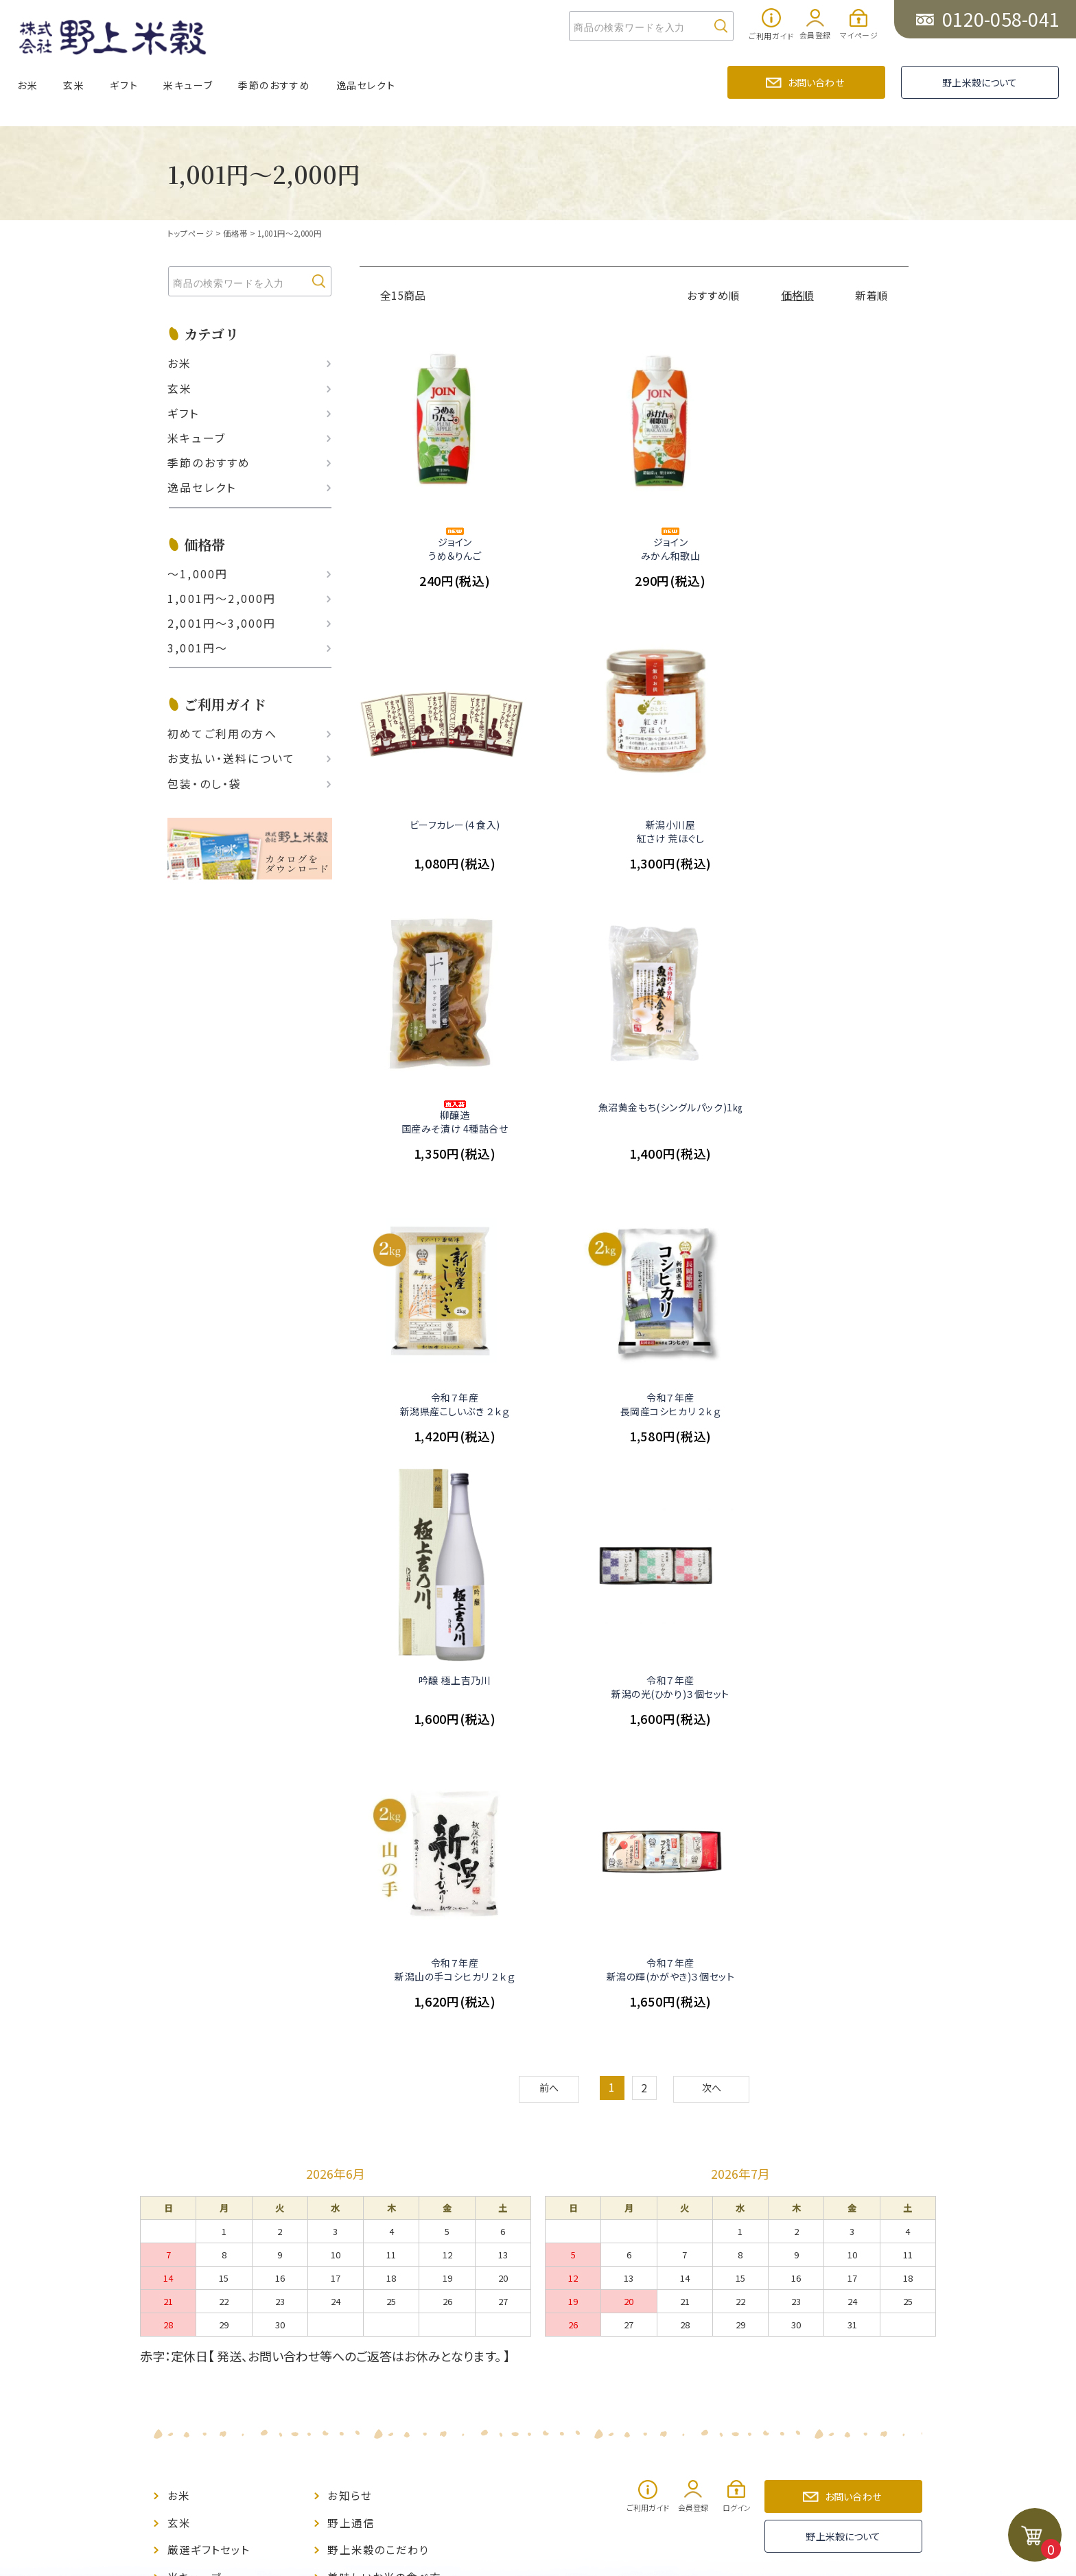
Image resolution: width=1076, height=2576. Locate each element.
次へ (714, 1518)
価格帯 (234, 233)
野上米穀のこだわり (378, 1975)
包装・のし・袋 (204, 783)
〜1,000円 (197, 573)
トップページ (189, 233)
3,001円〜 (197, 647)
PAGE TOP (537, 2212)
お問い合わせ (816, 82)
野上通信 (350, 1949)
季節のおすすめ (274, 85)
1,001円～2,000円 (290, 233)
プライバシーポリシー (381, 2080)
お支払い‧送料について (231, 758)
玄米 (73, 85)
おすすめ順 (714, 295)
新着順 (871, 295)
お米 (27, 85)
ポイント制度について (221, 2080)
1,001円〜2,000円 (222, 597)
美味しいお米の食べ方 (384, 2001)
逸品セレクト (366, 85)
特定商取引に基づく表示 (389, 2053)
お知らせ (349, 1922)
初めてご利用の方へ (222, 733)
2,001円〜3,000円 (222, 623)
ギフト (124, 85)
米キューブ (188, 85)
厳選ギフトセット (208, 1975)
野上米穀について (979, 82)
